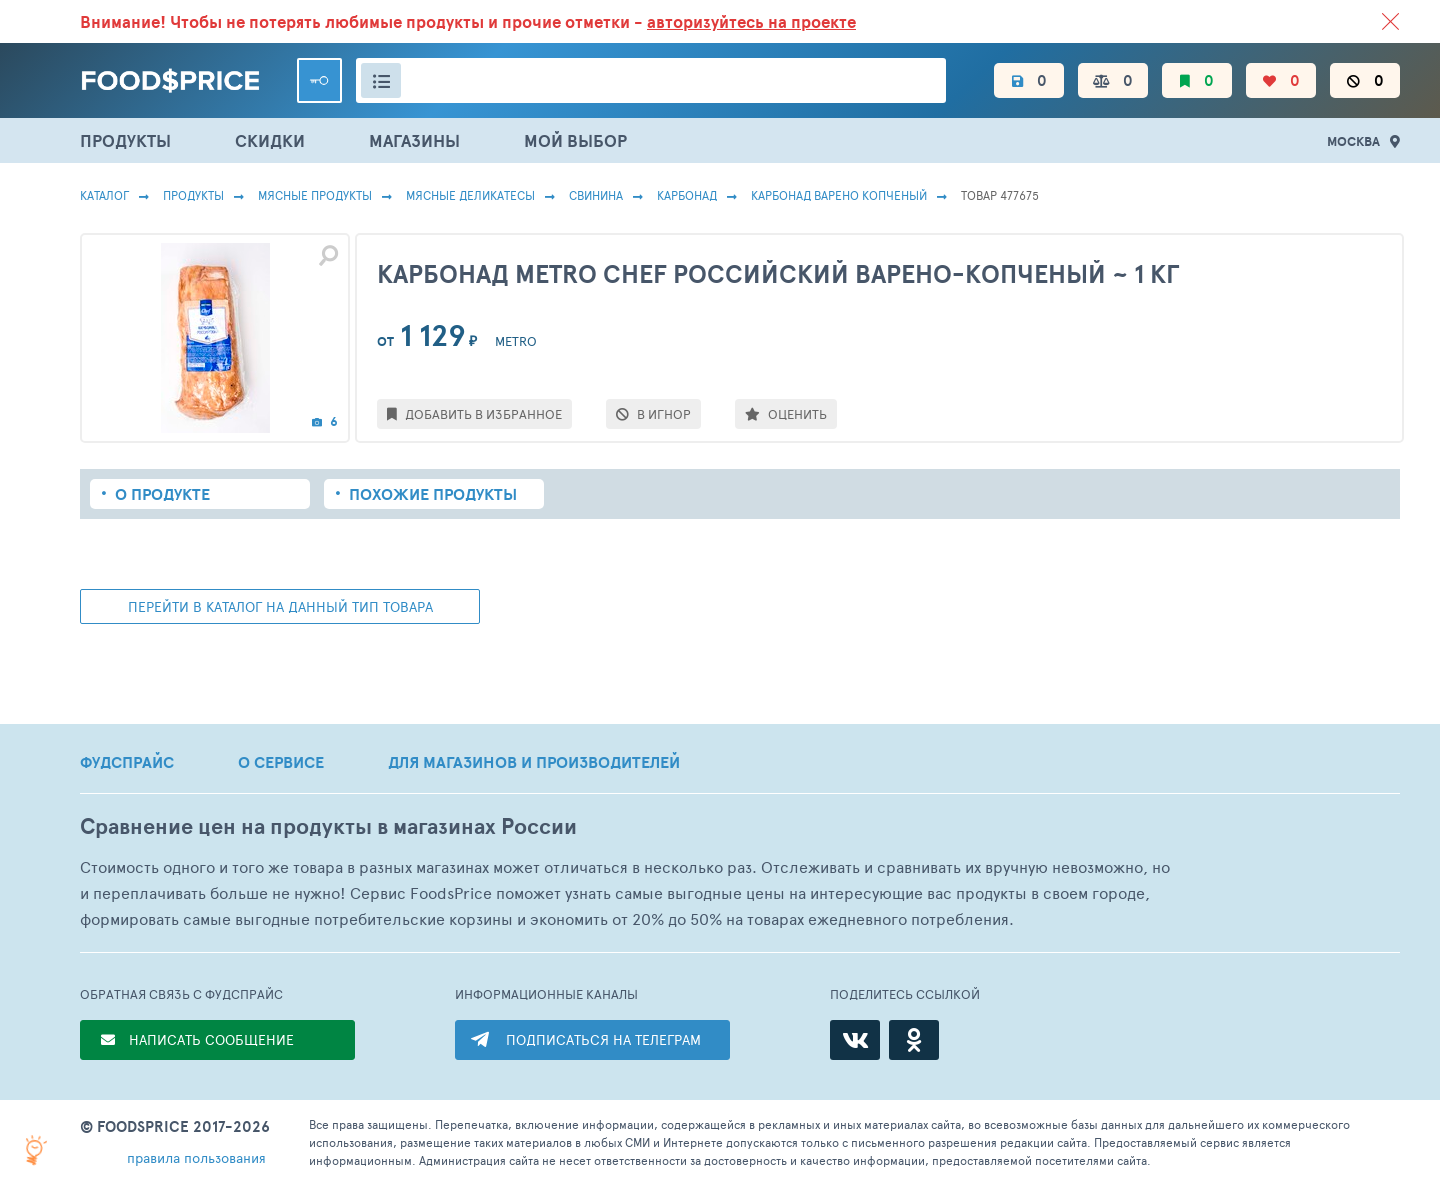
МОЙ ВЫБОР (575, 140)
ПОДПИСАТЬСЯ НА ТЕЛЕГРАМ (603, 1039)
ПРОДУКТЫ (125, 140)
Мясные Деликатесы (470, 195)
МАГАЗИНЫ (414, 140)
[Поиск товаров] (651, 80)
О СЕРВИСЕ (281, 762)
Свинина (596, 195)
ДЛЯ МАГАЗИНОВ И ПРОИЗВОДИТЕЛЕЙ (534, 762)
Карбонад (687, 195)
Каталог (104, 195)
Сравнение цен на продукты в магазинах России (328, 826)
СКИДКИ (270, 140)
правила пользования (196, 1157)
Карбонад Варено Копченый (839, 195)
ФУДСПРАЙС (127, 762)
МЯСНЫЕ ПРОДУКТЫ (315, 195)
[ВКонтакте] (855, 1040)
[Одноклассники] (914, 1040)
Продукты (193, 195)
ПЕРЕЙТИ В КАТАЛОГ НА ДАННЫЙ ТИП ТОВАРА (280, 606)
